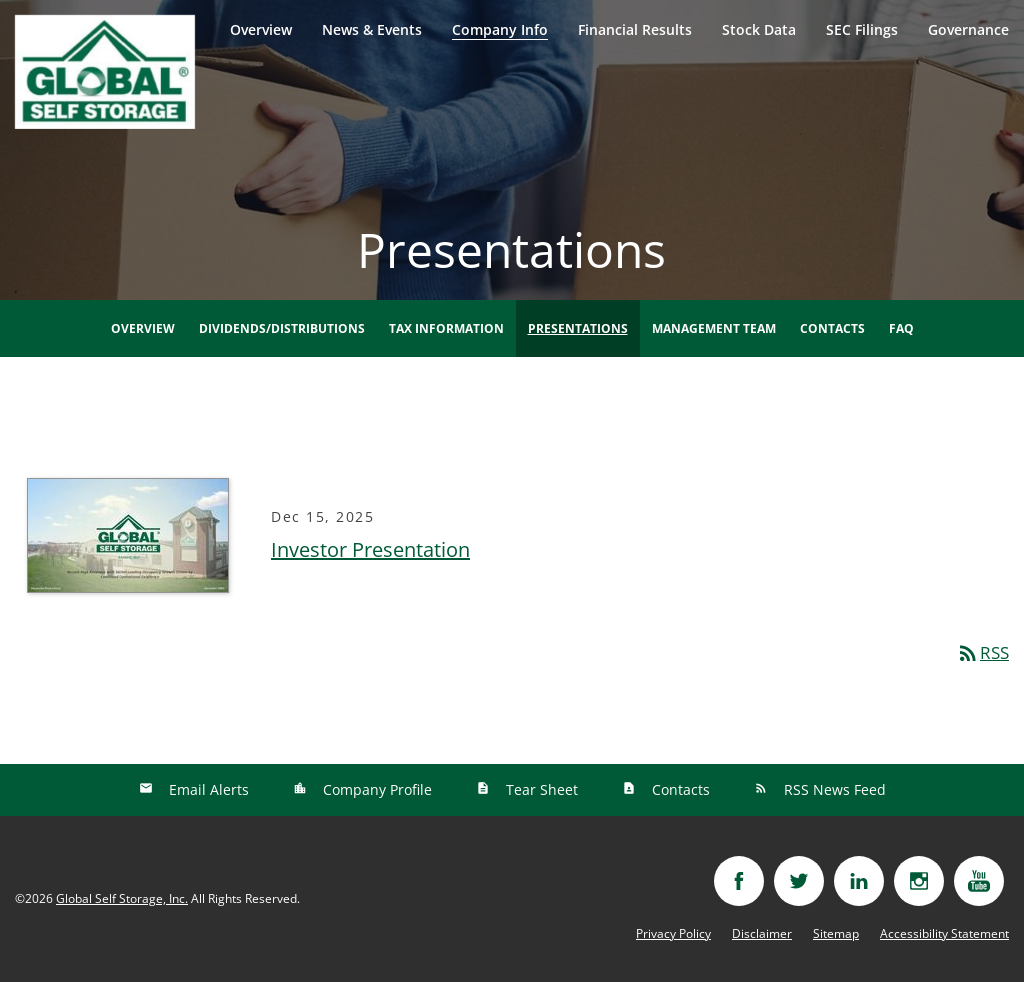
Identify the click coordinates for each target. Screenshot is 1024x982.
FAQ (901, 328)
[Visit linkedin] (859, 881)
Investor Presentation (370, 549)
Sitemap (836, 934)
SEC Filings (862, 29)
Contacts (832, 328)
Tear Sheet (540, 789)
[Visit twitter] (799, 881)
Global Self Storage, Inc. (122, 898)
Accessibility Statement (944, 934)
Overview (261, 29)
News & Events (372, 29)
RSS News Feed (833, 789)
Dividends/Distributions (282, 328)
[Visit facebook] (739, 881)
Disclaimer (762, 934)
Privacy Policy (673, 934)
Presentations (578, 328)
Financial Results (635, 29)
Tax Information (446, 328)
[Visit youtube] (979, 881)
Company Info (500, 29)
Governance (968, 29)
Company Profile (375, 789)
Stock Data (759, 29)
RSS (982, 652)
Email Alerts (207, 789)
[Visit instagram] (919, 881)
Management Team (714, 328)
